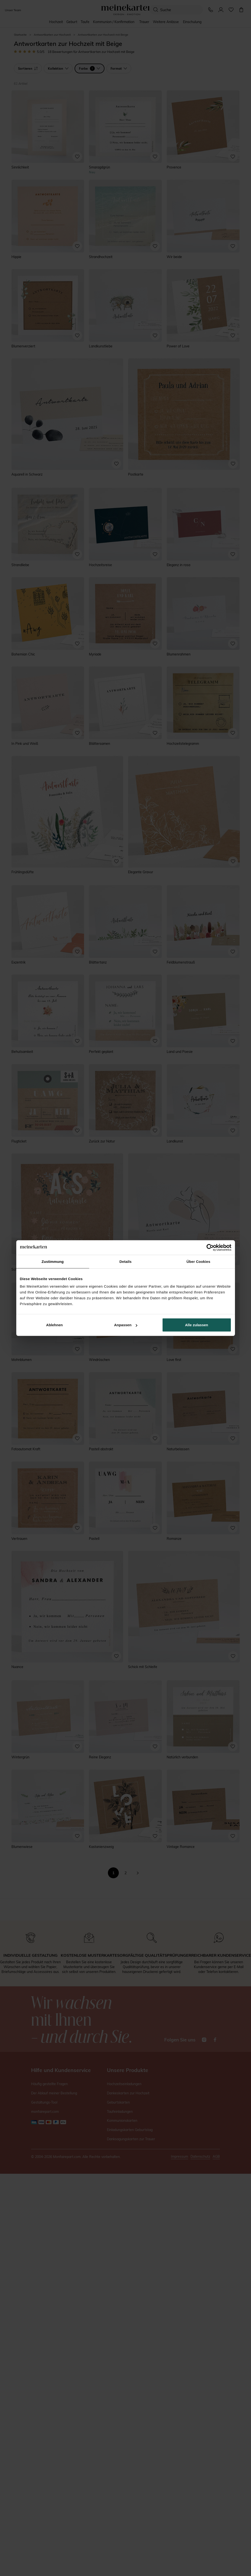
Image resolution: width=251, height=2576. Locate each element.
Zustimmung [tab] (53, 1261)
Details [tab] (126, 1261)
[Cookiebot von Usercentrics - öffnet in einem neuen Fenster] (210, 1247)
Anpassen (125, 1325)
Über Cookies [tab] (198, 1261)
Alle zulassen (196, 1325)
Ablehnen (54, 1325)
